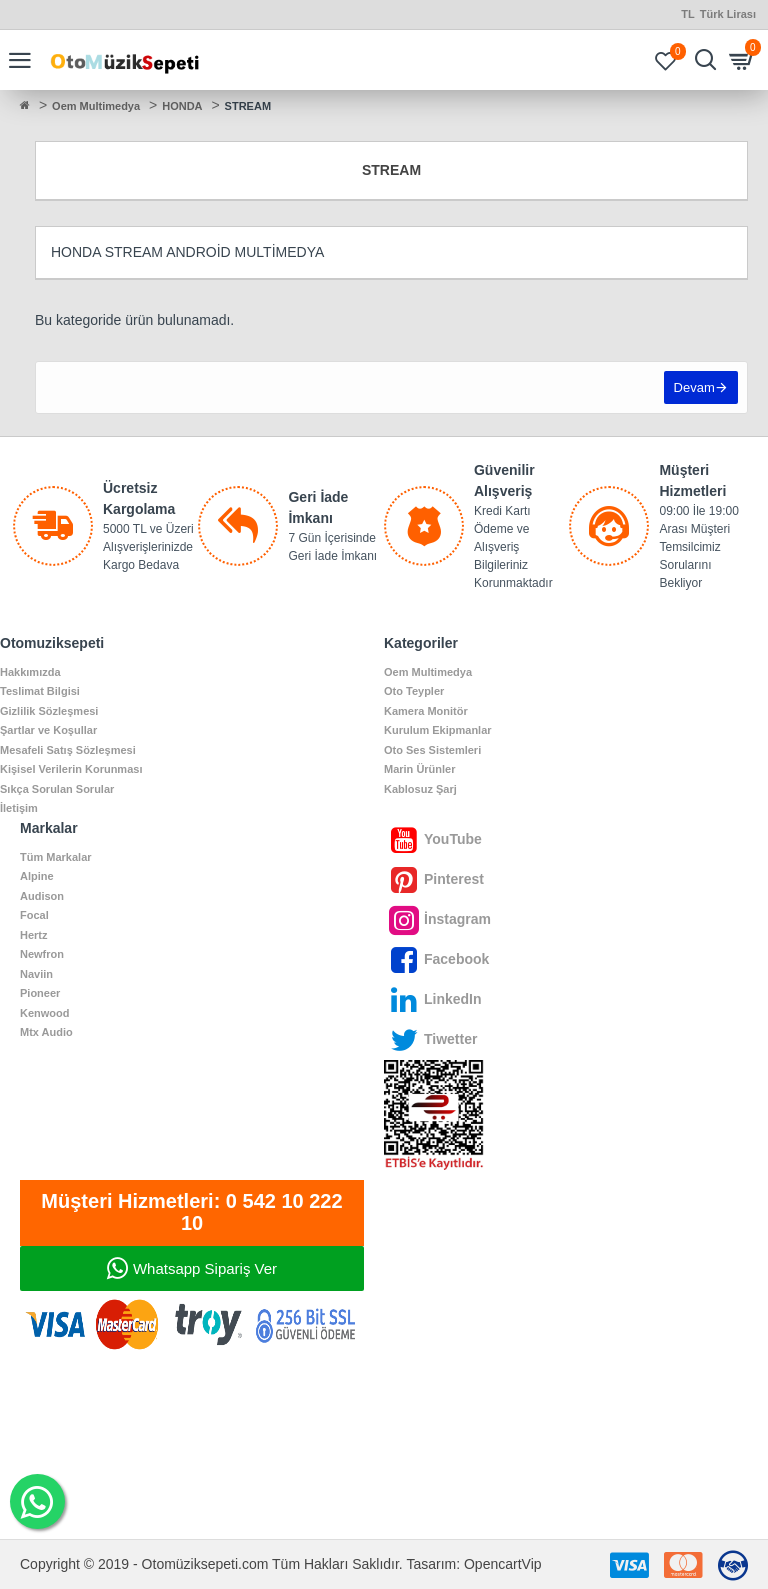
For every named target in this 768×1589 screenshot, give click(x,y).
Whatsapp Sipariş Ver (205, 1268)
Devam (693, 388)
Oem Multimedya (96, 106)
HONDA (182, 106)
